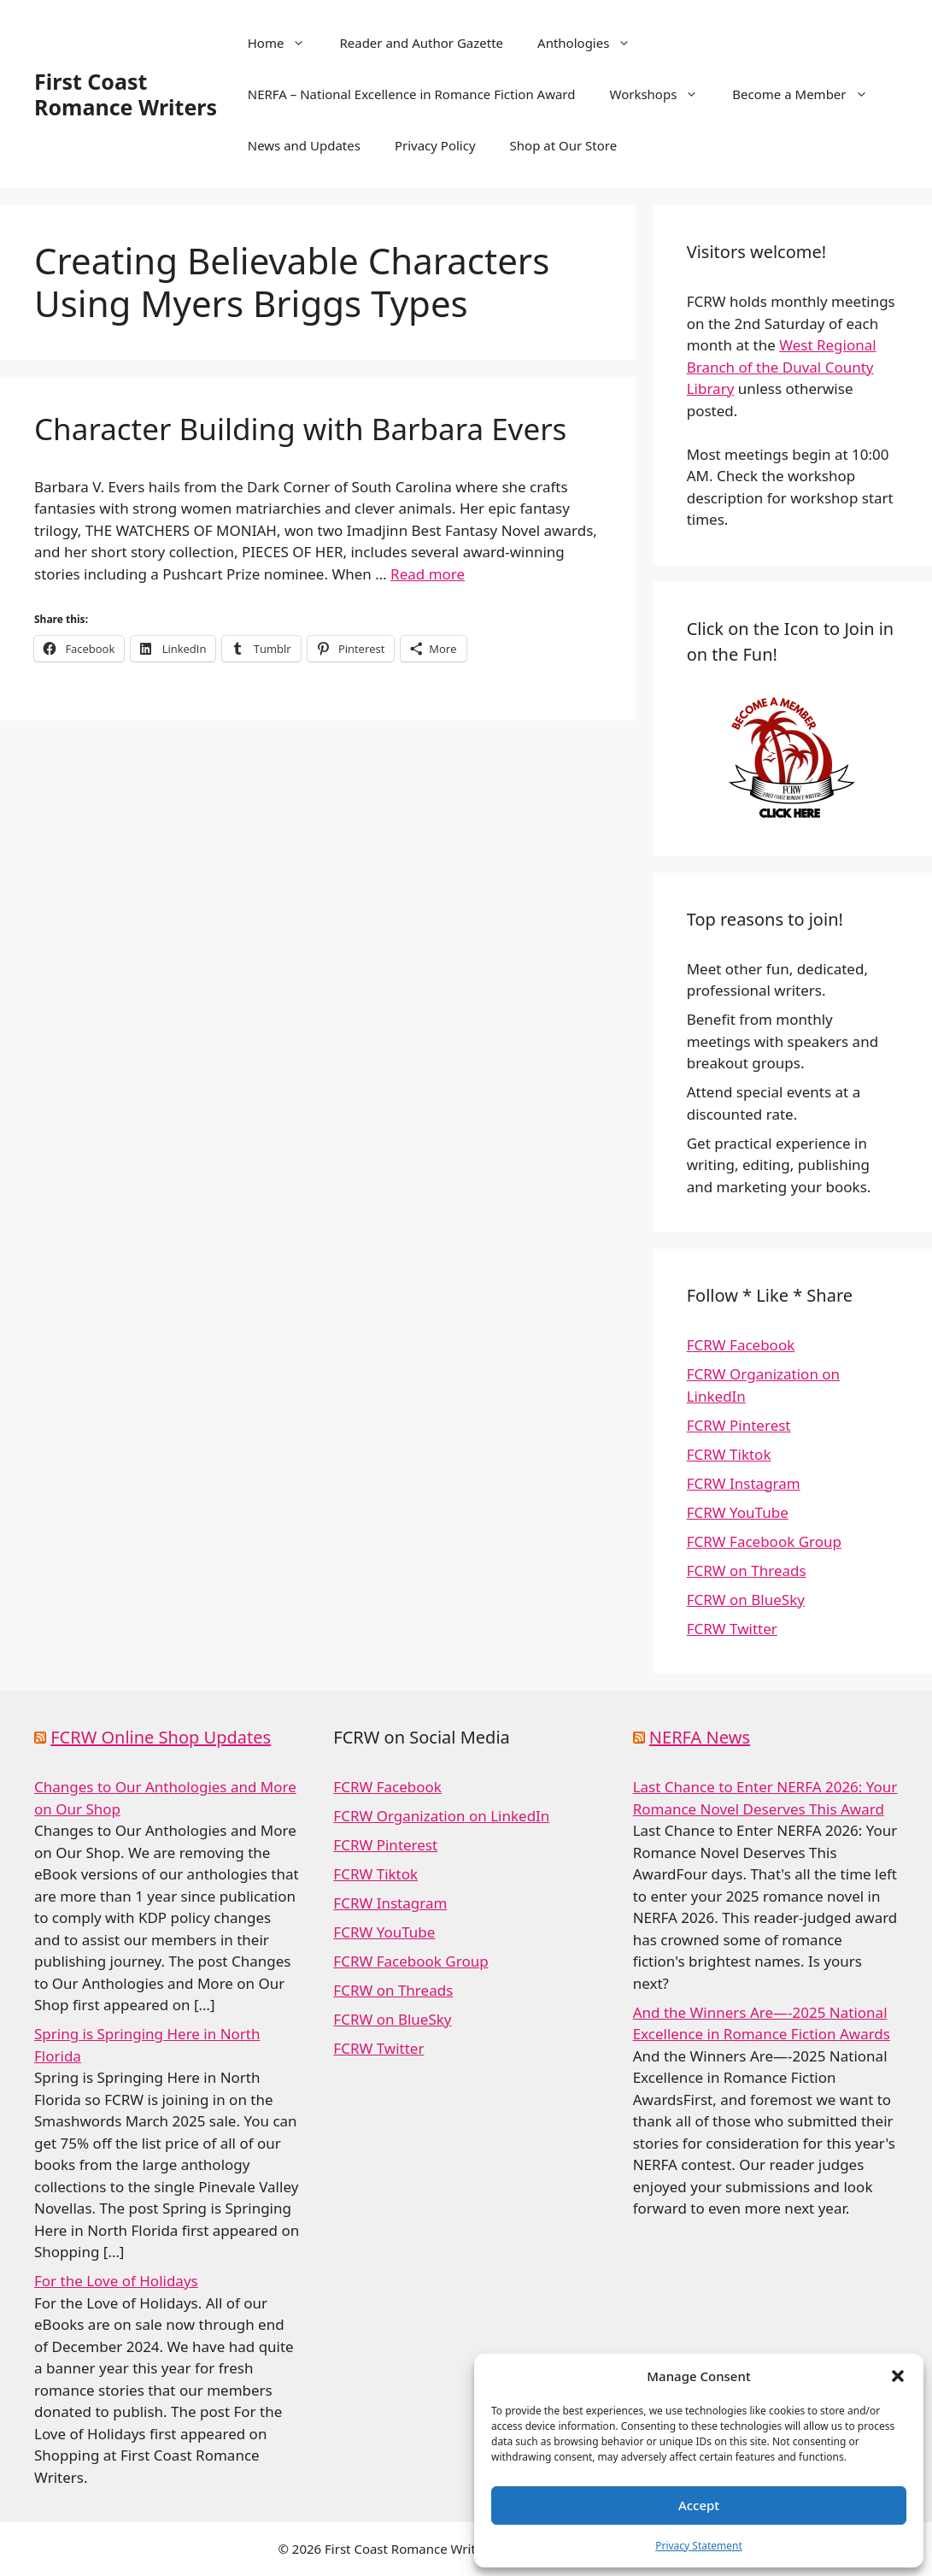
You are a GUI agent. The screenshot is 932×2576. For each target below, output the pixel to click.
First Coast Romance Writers (125, 94)
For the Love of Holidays (116, 2281)
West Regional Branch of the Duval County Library (781, 366)
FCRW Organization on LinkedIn (441, 1816)
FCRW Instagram (743, 1483)
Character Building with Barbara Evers (300, 429)
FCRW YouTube (737, 1512)
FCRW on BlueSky (746, 1599)
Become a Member (808, 94)
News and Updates (304, 145)
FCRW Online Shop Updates (160, 1737)
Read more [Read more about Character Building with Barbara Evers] (427, 574)
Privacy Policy (435, 145)
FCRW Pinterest (739, 1425)
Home (285, 42)
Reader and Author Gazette (421, 42)
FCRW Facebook (741, 1345)
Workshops (662, 94)
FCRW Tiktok (729, 1454)
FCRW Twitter (732, 1628)
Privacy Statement (698, 2545)
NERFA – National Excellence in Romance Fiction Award (412, 94)
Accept (698, 2505)
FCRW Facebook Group (764, 1541)
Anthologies (592, 42)
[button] (897, 2376)
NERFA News (699, 1737)
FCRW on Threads (746, 1570)
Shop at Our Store (564, 145)
